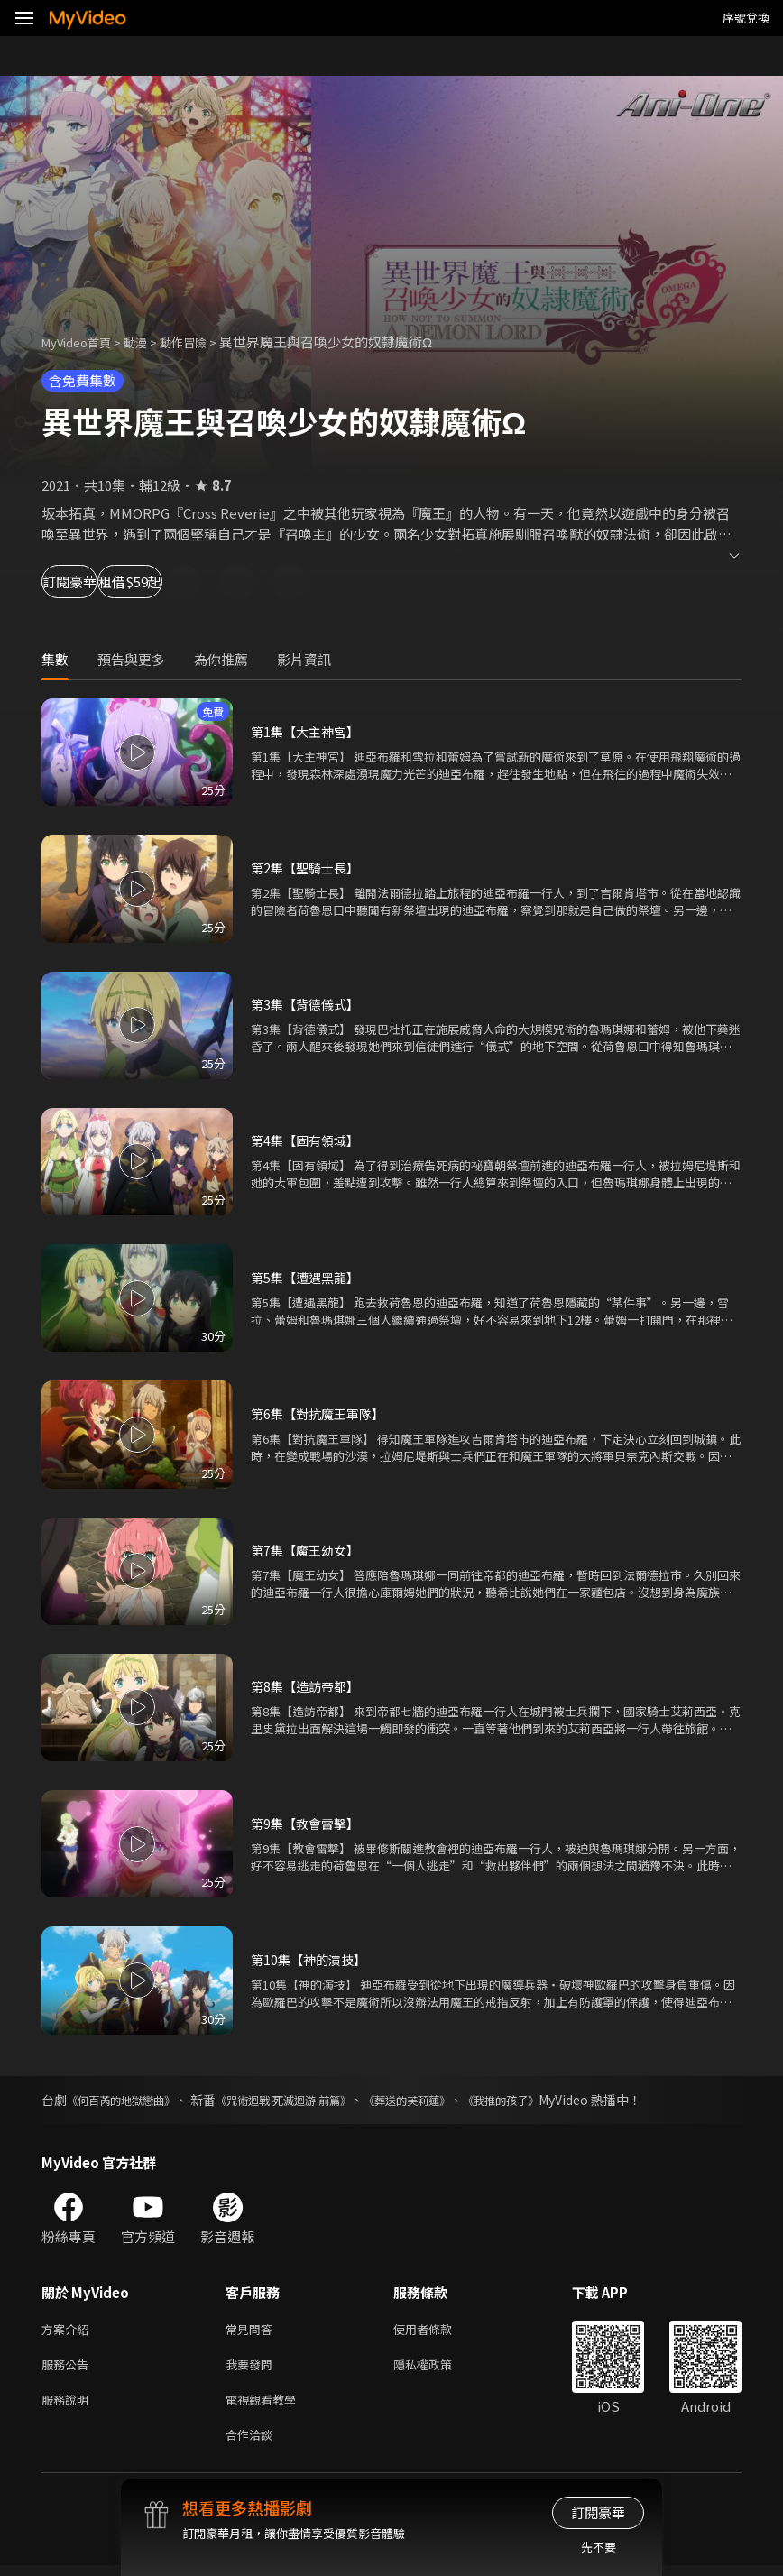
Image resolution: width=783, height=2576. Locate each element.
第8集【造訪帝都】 (308, 1685)
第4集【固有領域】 (308, 1140)
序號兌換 (746, 17)
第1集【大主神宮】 (308, 731)
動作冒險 (203, 341)
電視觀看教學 (266, 2405)
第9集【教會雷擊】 (308, 1823)
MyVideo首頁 (82, 341)
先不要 (598, 2546)
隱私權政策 (438, 2368)
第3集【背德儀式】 (308, 1003)
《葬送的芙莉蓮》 (453, 2100)
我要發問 (253, 2368)
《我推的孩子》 (561, 2100)
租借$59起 (209, 581)
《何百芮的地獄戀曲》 (130, 2100)
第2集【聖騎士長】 (308, 867)
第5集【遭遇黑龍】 (308, 1277)
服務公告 (68, 2368)
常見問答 (253, 2330)
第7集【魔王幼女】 (308, 1549)
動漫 (149, 341)
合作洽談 (253, 2443)
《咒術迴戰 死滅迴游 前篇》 (312, 2100)
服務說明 (68, 2405)
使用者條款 (438, 2330)
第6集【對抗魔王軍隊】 (322, 1413)
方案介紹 (68, 2330)
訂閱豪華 (91, 581)
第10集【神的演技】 (312, 1959)
